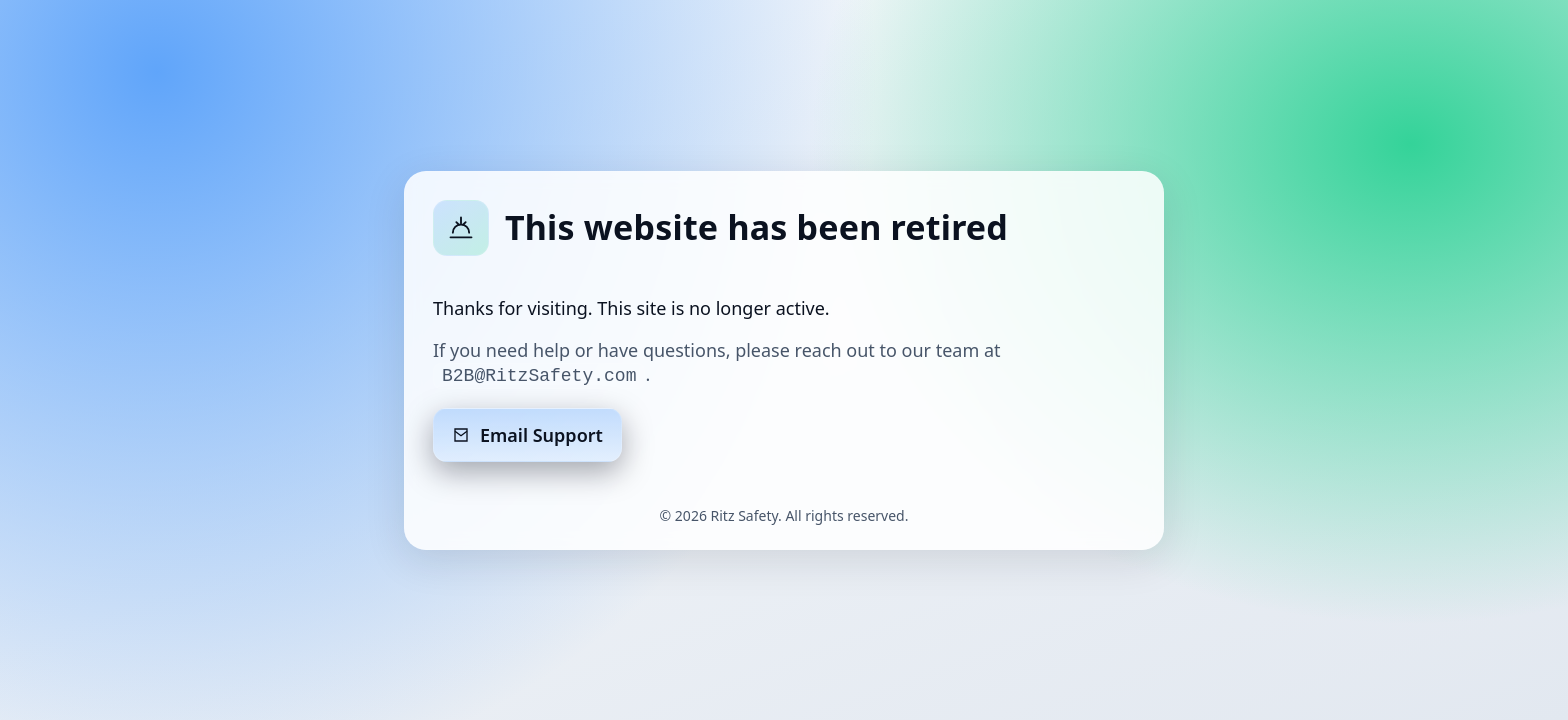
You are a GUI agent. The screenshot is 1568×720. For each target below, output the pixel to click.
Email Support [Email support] (527, 435)
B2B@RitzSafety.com (539, 376)
